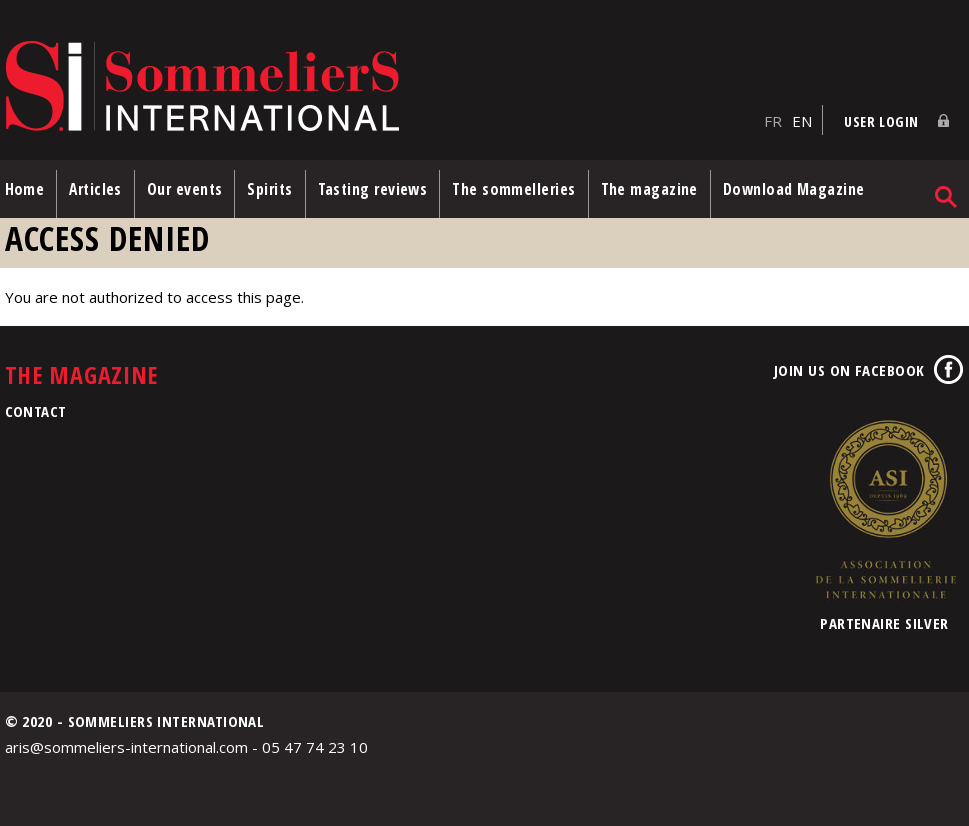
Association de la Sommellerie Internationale (885, 509)
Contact (36, 411)
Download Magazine (794, 189)
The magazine (649, 189)
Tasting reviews (373, 189)
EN (802, 121)
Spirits (269, 189)
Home (25, 189)
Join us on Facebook (849, 370)
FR (773, 121)
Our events (185, 189)
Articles (95, 189)
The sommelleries (513, 189)
